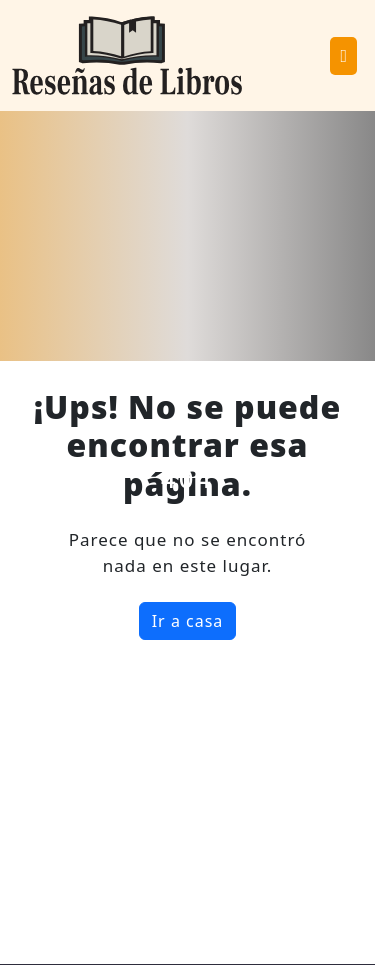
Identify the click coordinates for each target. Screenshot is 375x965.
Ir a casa (188, 621)
